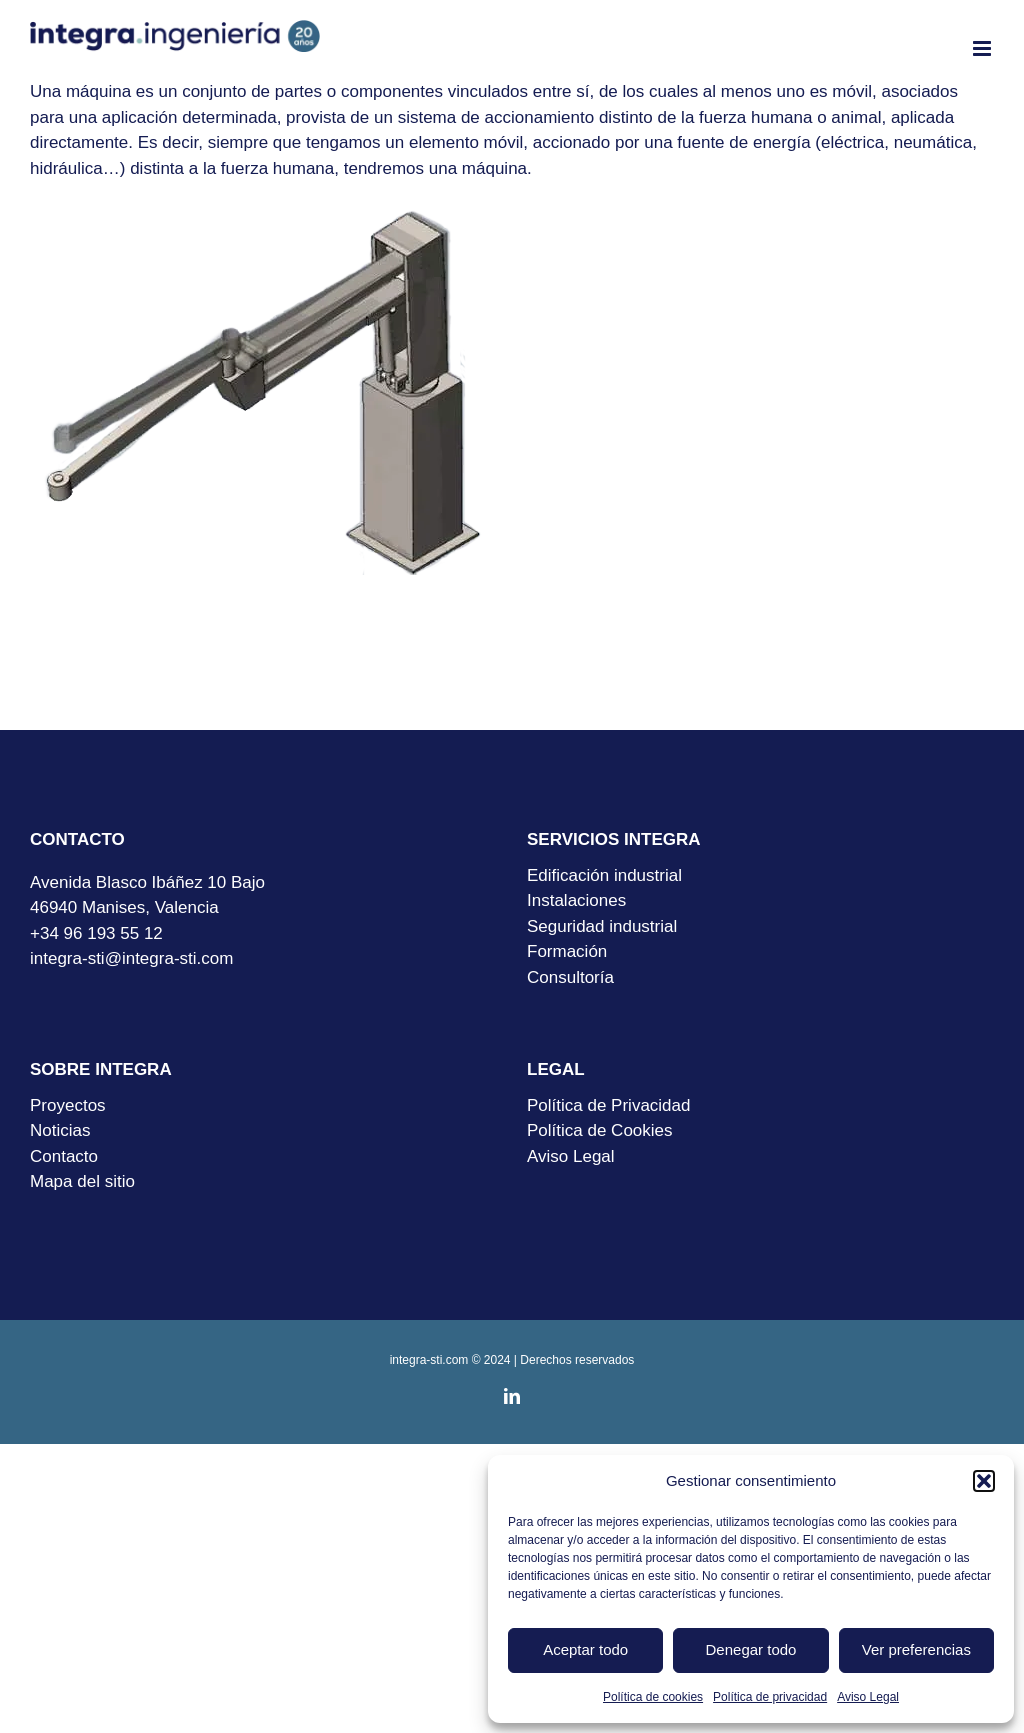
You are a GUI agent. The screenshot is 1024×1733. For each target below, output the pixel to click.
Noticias (60, 1130)
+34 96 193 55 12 (96, 933)
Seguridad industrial (602, 926)
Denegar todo (751, 1649)
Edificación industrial (604, 875)
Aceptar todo (585, 1649)
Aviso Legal (868, 1697)
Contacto (64, 1156)
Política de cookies (653, 1697)
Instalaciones (576, 900)
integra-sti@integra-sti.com (131, 958)
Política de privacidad (770, 1697)
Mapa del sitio (82, 1181)
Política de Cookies (600, 1130)
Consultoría (570, 977)
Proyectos (68, 1105)
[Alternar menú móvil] (983, 48)
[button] (984, 1481)
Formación (567, 951)
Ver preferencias (916, 1649)
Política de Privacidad (608, 1105)
